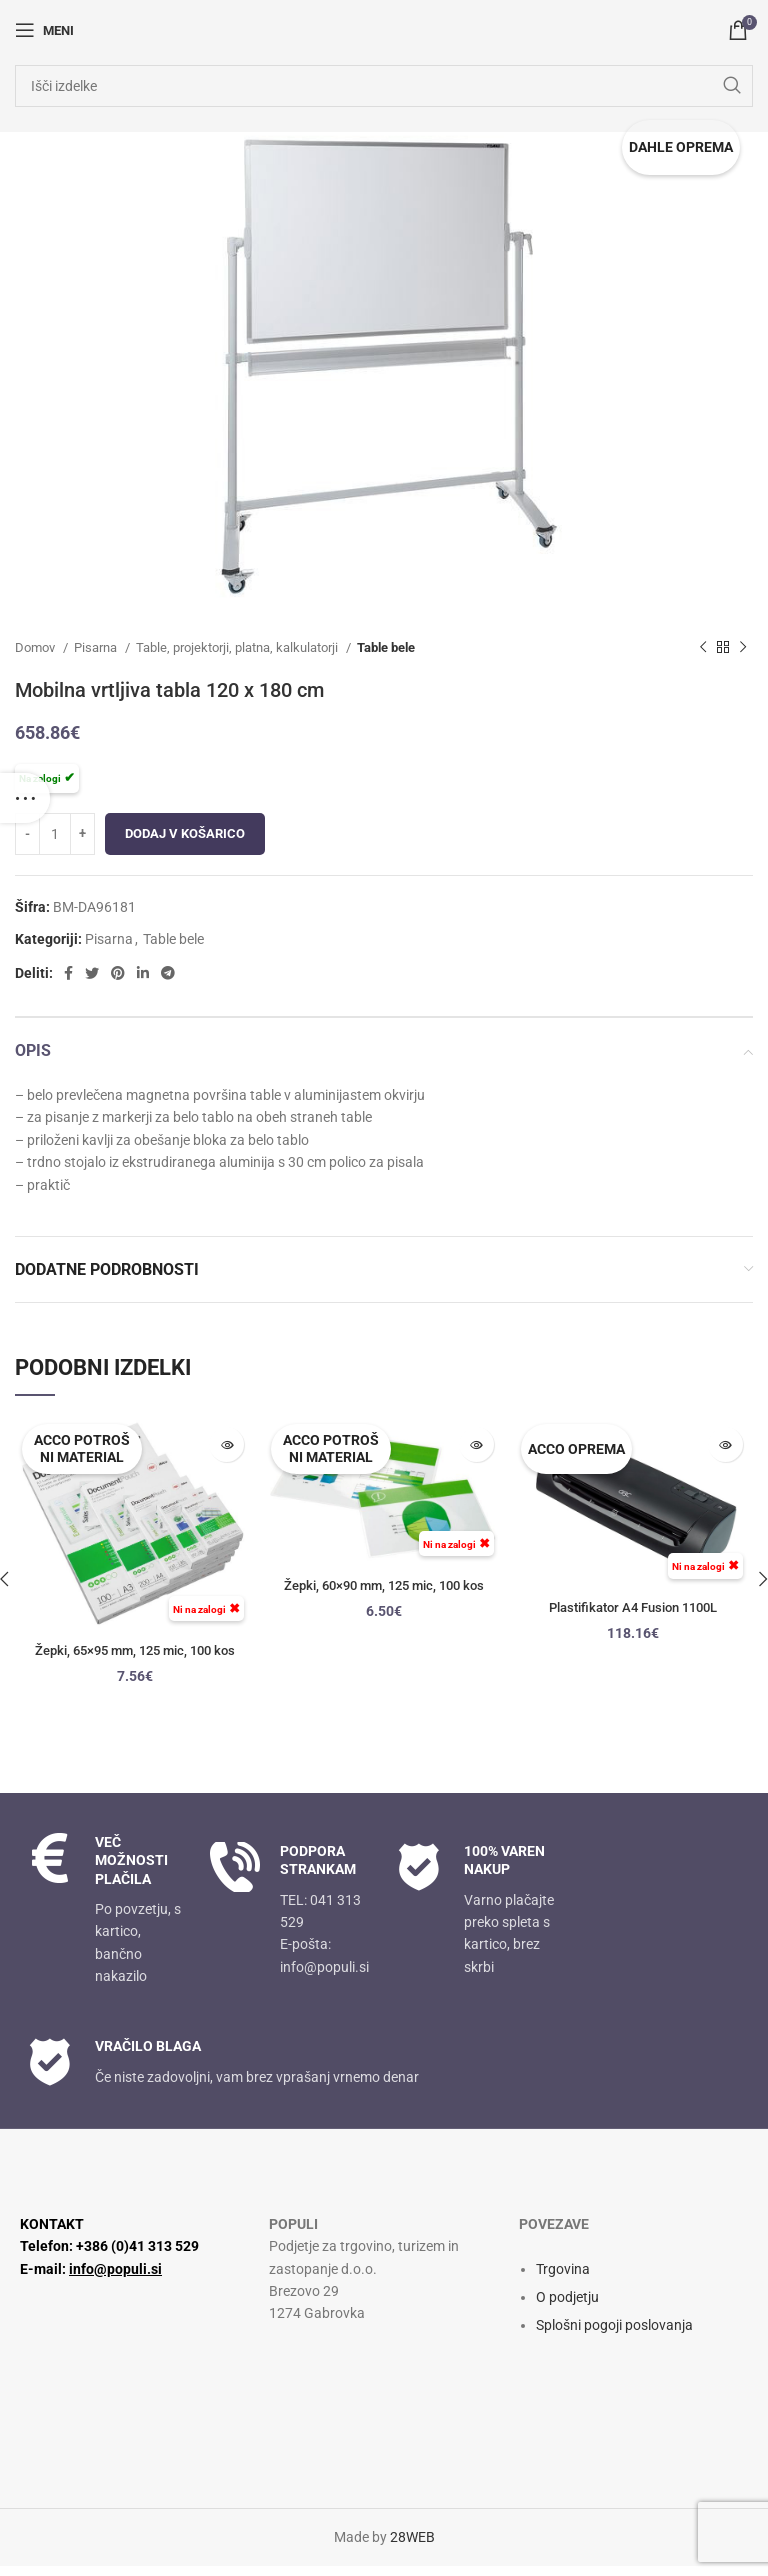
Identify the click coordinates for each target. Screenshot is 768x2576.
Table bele (386, 647)
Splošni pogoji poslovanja (614, 2336)
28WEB (412, 2548)
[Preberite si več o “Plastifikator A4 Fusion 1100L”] (725, 1444)
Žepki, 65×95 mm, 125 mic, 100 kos (135, 1650)
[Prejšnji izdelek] (703, 648)
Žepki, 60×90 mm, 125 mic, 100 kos (384, 1585)
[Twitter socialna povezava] (92, 973)
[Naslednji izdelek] (743, 648)
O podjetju (567, 2308)
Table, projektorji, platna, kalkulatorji (238, 647)
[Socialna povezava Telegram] (168, 973)
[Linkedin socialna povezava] (143, 973)
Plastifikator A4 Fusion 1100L (633, 1607)
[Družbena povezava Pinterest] (118, 973)
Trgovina (563, 2280)
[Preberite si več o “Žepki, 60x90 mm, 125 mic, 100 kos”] (476, 1444)
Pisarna (97, 647)
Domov (36, 647)
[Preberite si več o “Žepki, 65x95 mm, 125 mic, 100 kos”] (226, 1444)
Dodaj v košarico (185, 833)
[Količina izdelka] (55, 834)
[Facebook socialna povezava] (68, 973)
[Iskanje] (384, 86)
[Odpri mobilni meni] (44, 30)
